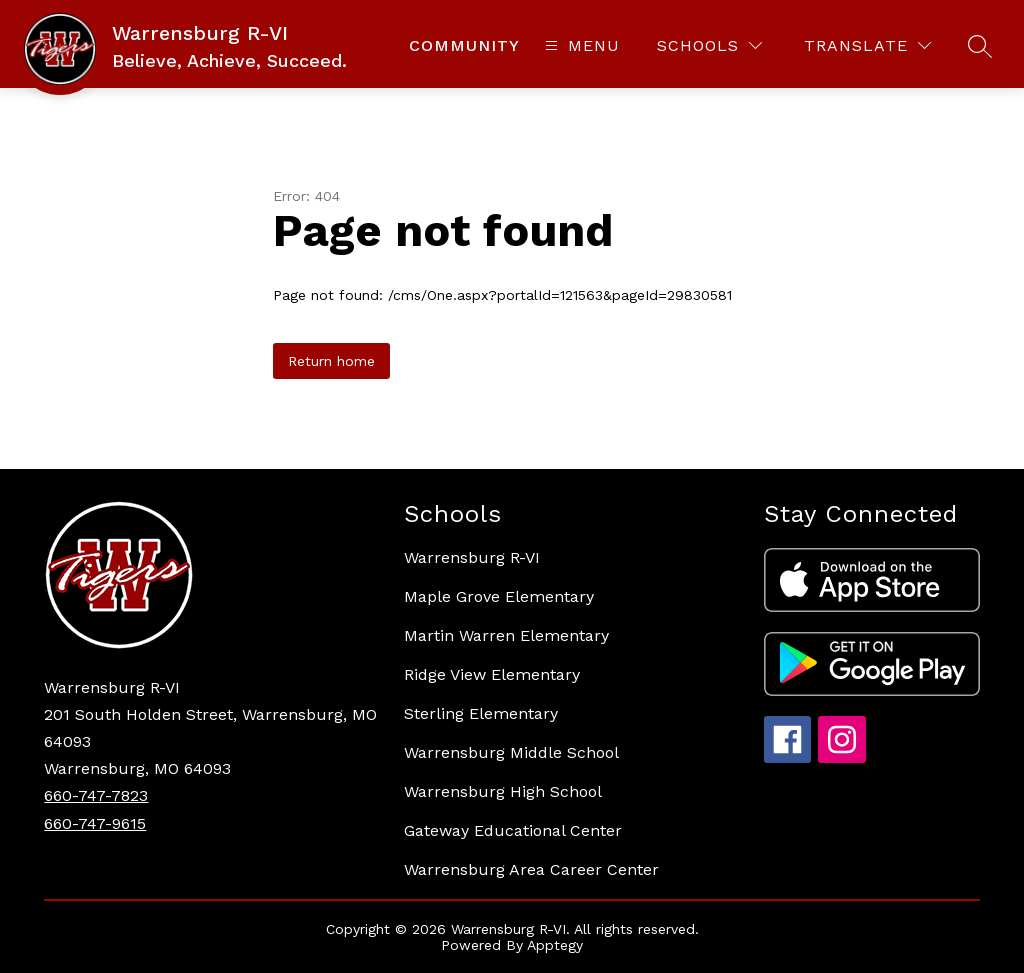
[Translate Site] (867, 45)
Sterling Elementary (481, 713)
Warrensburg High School (503, 791)
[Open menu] (580, 45)
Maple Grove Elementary (499, 596)
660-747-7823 (96, 795)
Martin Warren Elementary (506, 635)
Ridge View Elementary (492, 674)
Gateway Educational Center (513, 830)
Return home (331, 361)
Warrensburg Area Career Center (531, 869)
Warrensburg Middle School (511, 752)
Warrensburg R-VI (472, 557)
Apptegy (555, 945)
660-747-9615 (95, 823)
